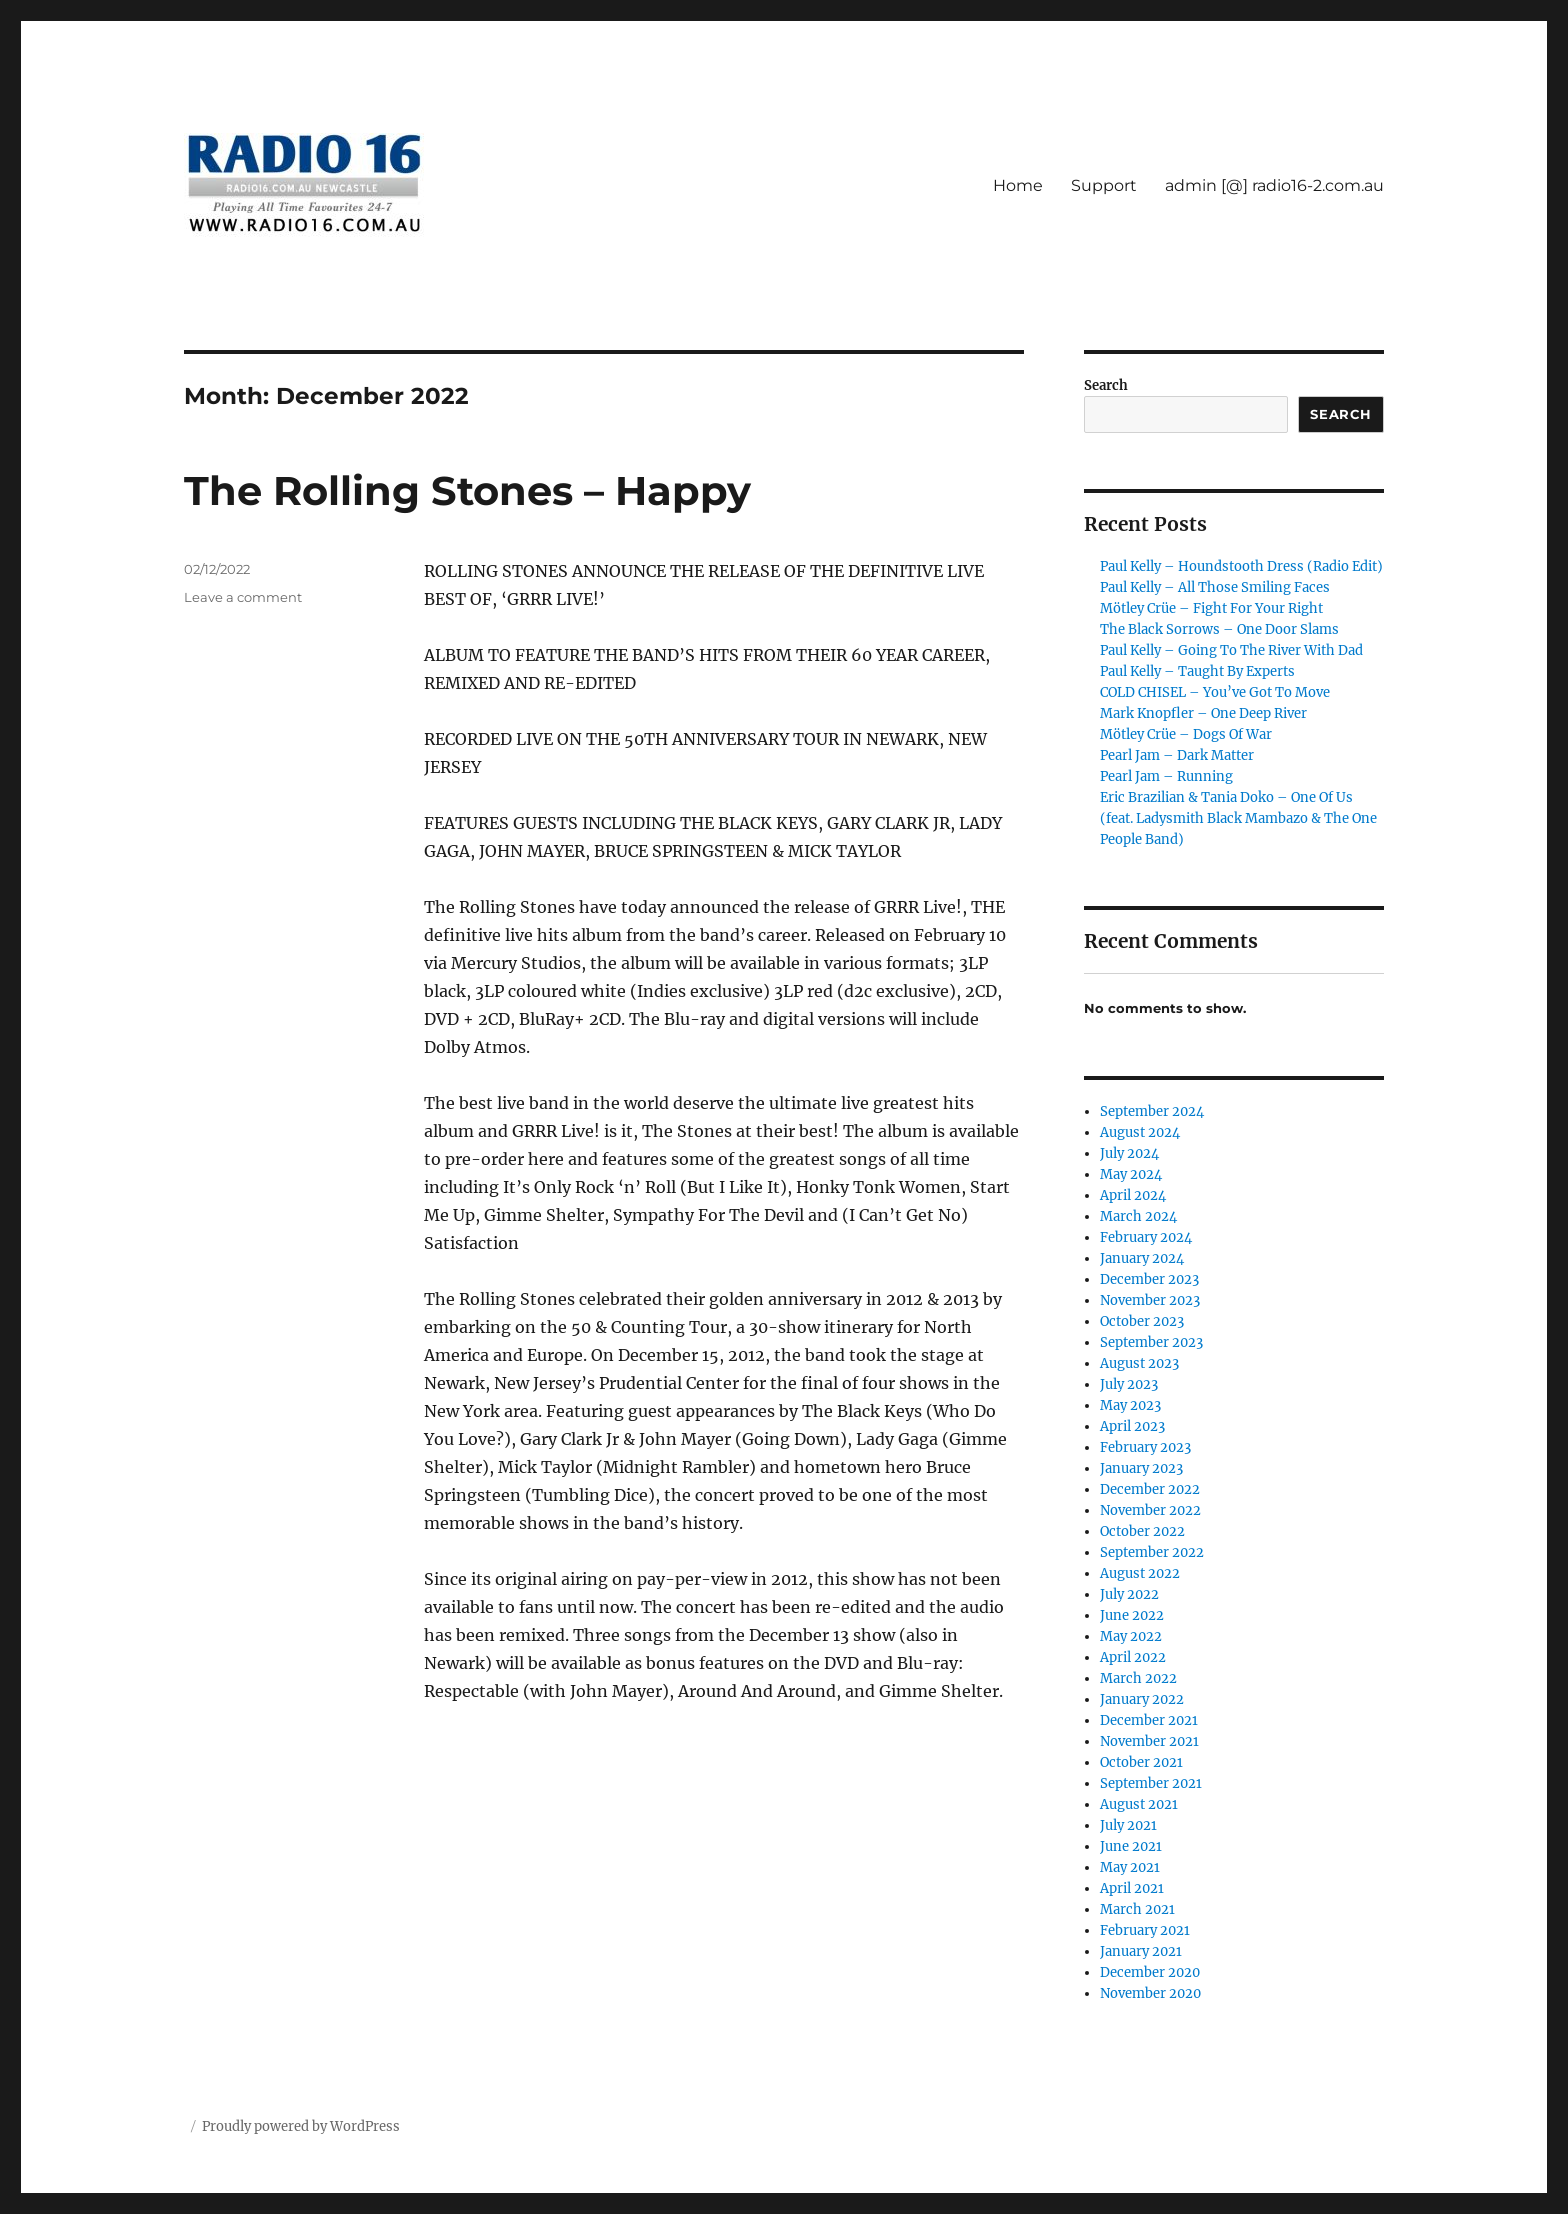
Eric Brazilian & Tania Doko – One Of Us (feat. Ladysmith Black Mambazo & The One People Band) (1238, 818)
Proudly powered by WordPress (301, 2126)
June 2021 (1131, 1846)
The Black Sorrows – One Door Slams (1219, 629)
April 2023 (1132, 1426)
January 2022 (1142, 1699)
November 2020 (1150, 1993)
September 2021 (1151, 1783)
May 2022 (1131, 1636)
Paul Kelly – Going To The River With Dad (1231, 650)
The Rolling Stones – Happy (467, 490)
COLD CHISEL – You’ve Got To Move (1215, 692)
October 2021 (1141, 1762)
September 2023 (1151, 1342)
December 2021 (1149, 1720)
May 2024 (1131, 1174)
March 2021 (1137, 1909)
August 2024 (1140, 1132)
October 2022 (1142, 1531)
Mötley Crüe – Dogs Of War (1186, 734)
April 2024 (1133, 1195)
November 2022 (1150, 1510)
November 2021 (1149, 1741)
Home (1018, 185)
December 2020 (1150, 1972)
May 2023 (1130, 1405)
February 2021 (1145, 1930)
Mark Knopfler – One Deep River (1203, 713)
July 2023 (1129, 1384)
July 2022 (1129, 1594)
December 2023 (1149, 1279)
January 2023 (1141, 1468)
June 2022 (1132, 1615)
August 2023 (1139, 1363)
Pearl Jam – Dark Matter (1177, 755)
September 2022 (1152, 1552)
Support (1104, 185)
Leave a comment (243, 597)
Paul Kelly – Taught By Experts (1197, 671)
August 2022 (1140, 1573)
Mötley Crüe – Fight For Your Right (1211, 608)
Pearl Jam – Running (1166, 776)
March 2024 (1138, 1216)
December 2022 (1150, 1489)
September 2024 (1152, 1111)
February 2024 (1146, 1237)
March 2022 (1138, 1678)
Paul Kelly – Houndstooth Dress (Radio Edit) (1241, 566)
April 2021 (1132, 1888)
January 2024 (1142, 1258)
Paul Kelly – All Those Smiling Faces (1215, 587)
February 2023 (1145, 1447)
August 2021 (1139, 1804)
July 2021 (1128, 1825)
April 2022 (1133, 1657)
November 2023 (1150, 1300)
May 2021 (1130, 1867)
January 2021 (1141, 1951)
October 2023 (1142, 1321)
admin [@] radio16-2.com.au (1274, 185)
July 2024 (1129, 1153)
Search (1106, 385)
